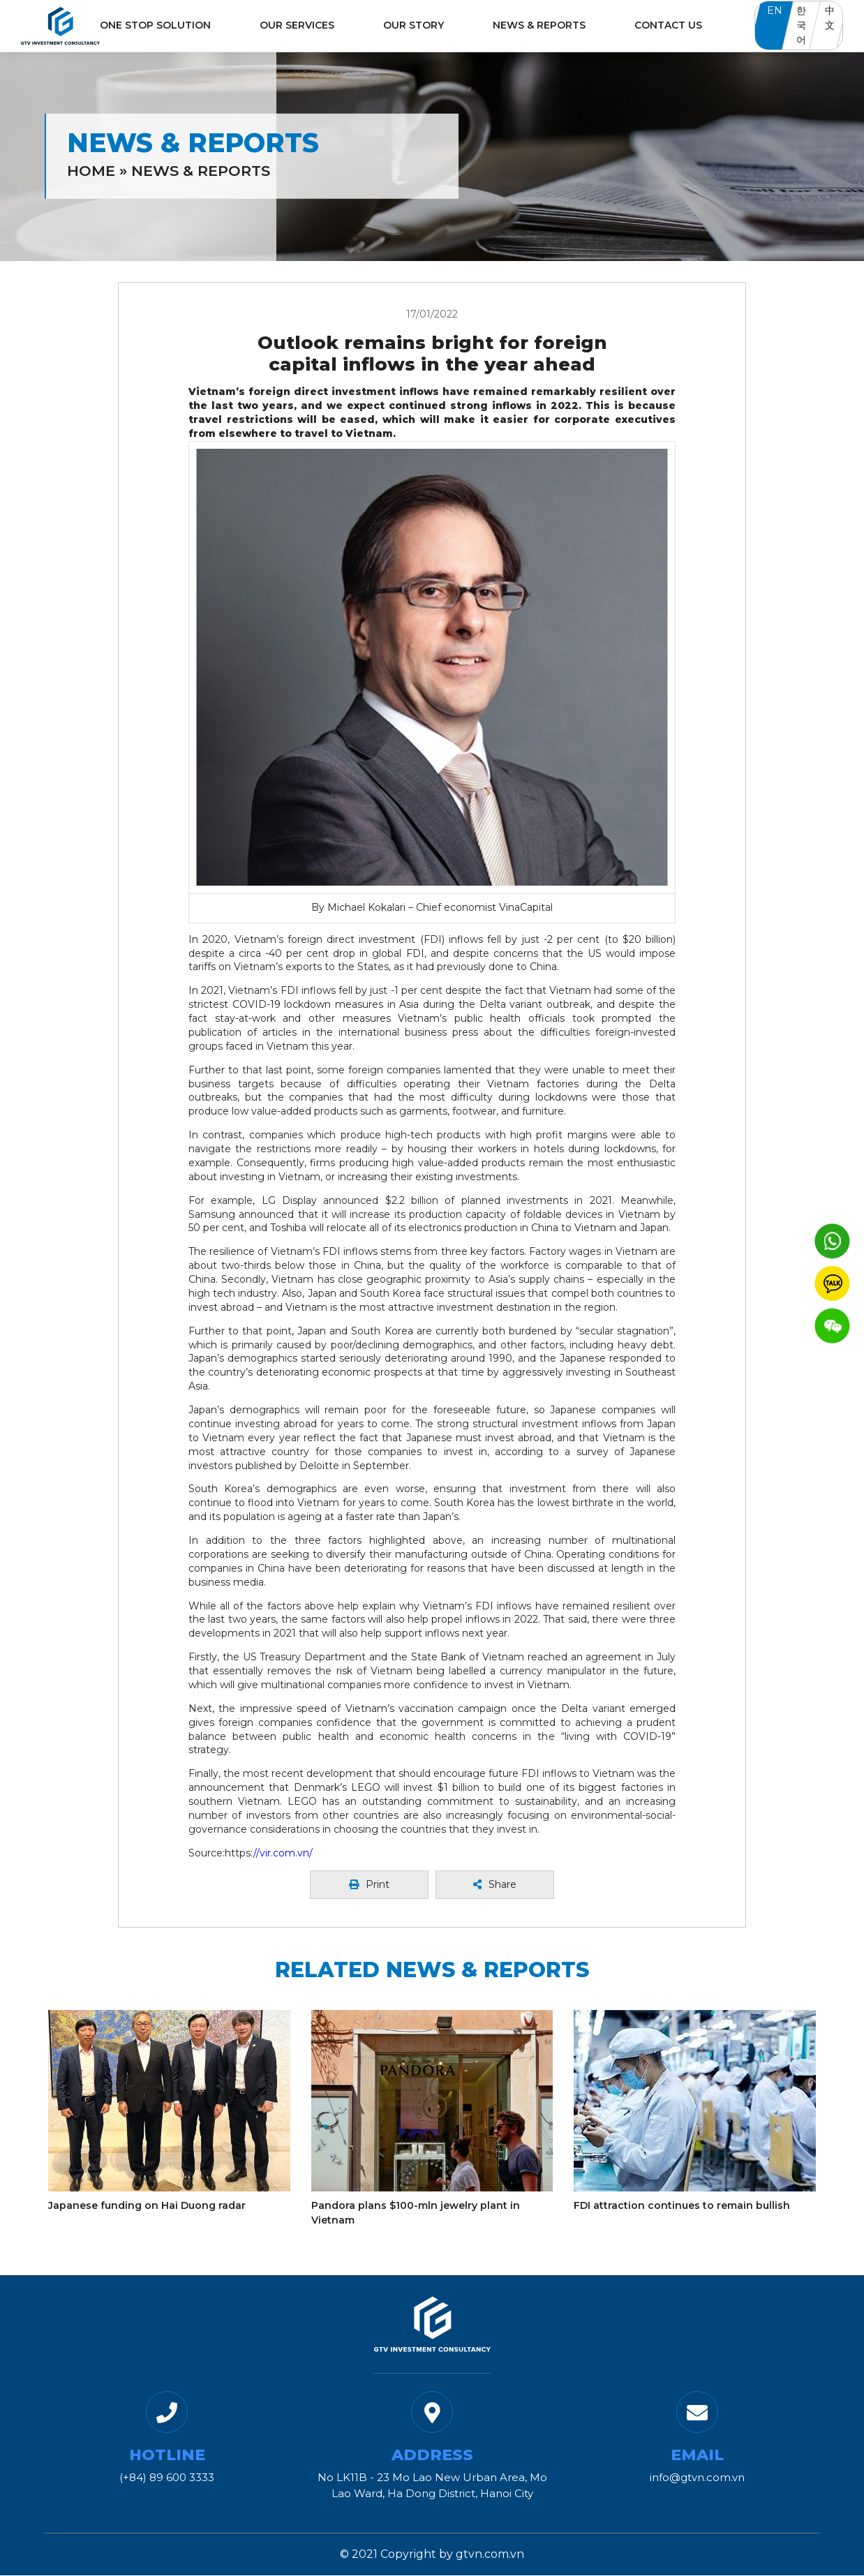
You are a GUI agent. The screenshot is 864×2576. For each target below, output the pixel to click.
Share (494, 1884)
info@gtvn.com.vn (697, 2477)
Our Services (297, 25)
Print (369, 1884)
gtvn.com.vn (490, 2554)
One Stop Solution (155, 25)
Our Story (413, 25)
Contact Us (668, 25)
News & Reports (539, 25)
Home (91, 170)
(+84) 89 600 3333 (166, 2477)
